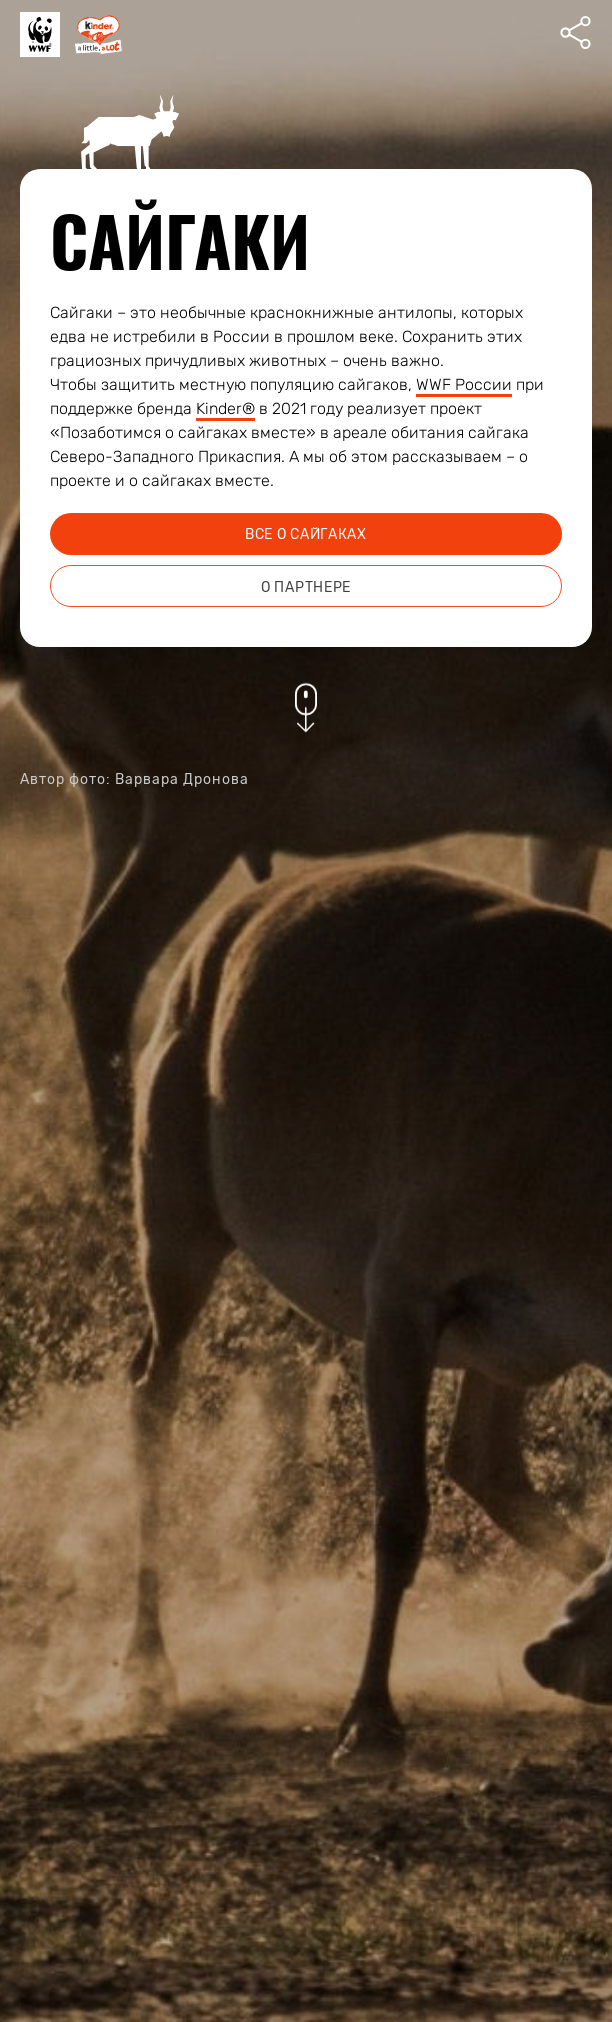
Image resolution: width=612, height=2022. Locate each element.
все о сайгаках (306, 534)
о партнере (306, 587)
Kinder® (225, 408)
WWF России (464, 384)
